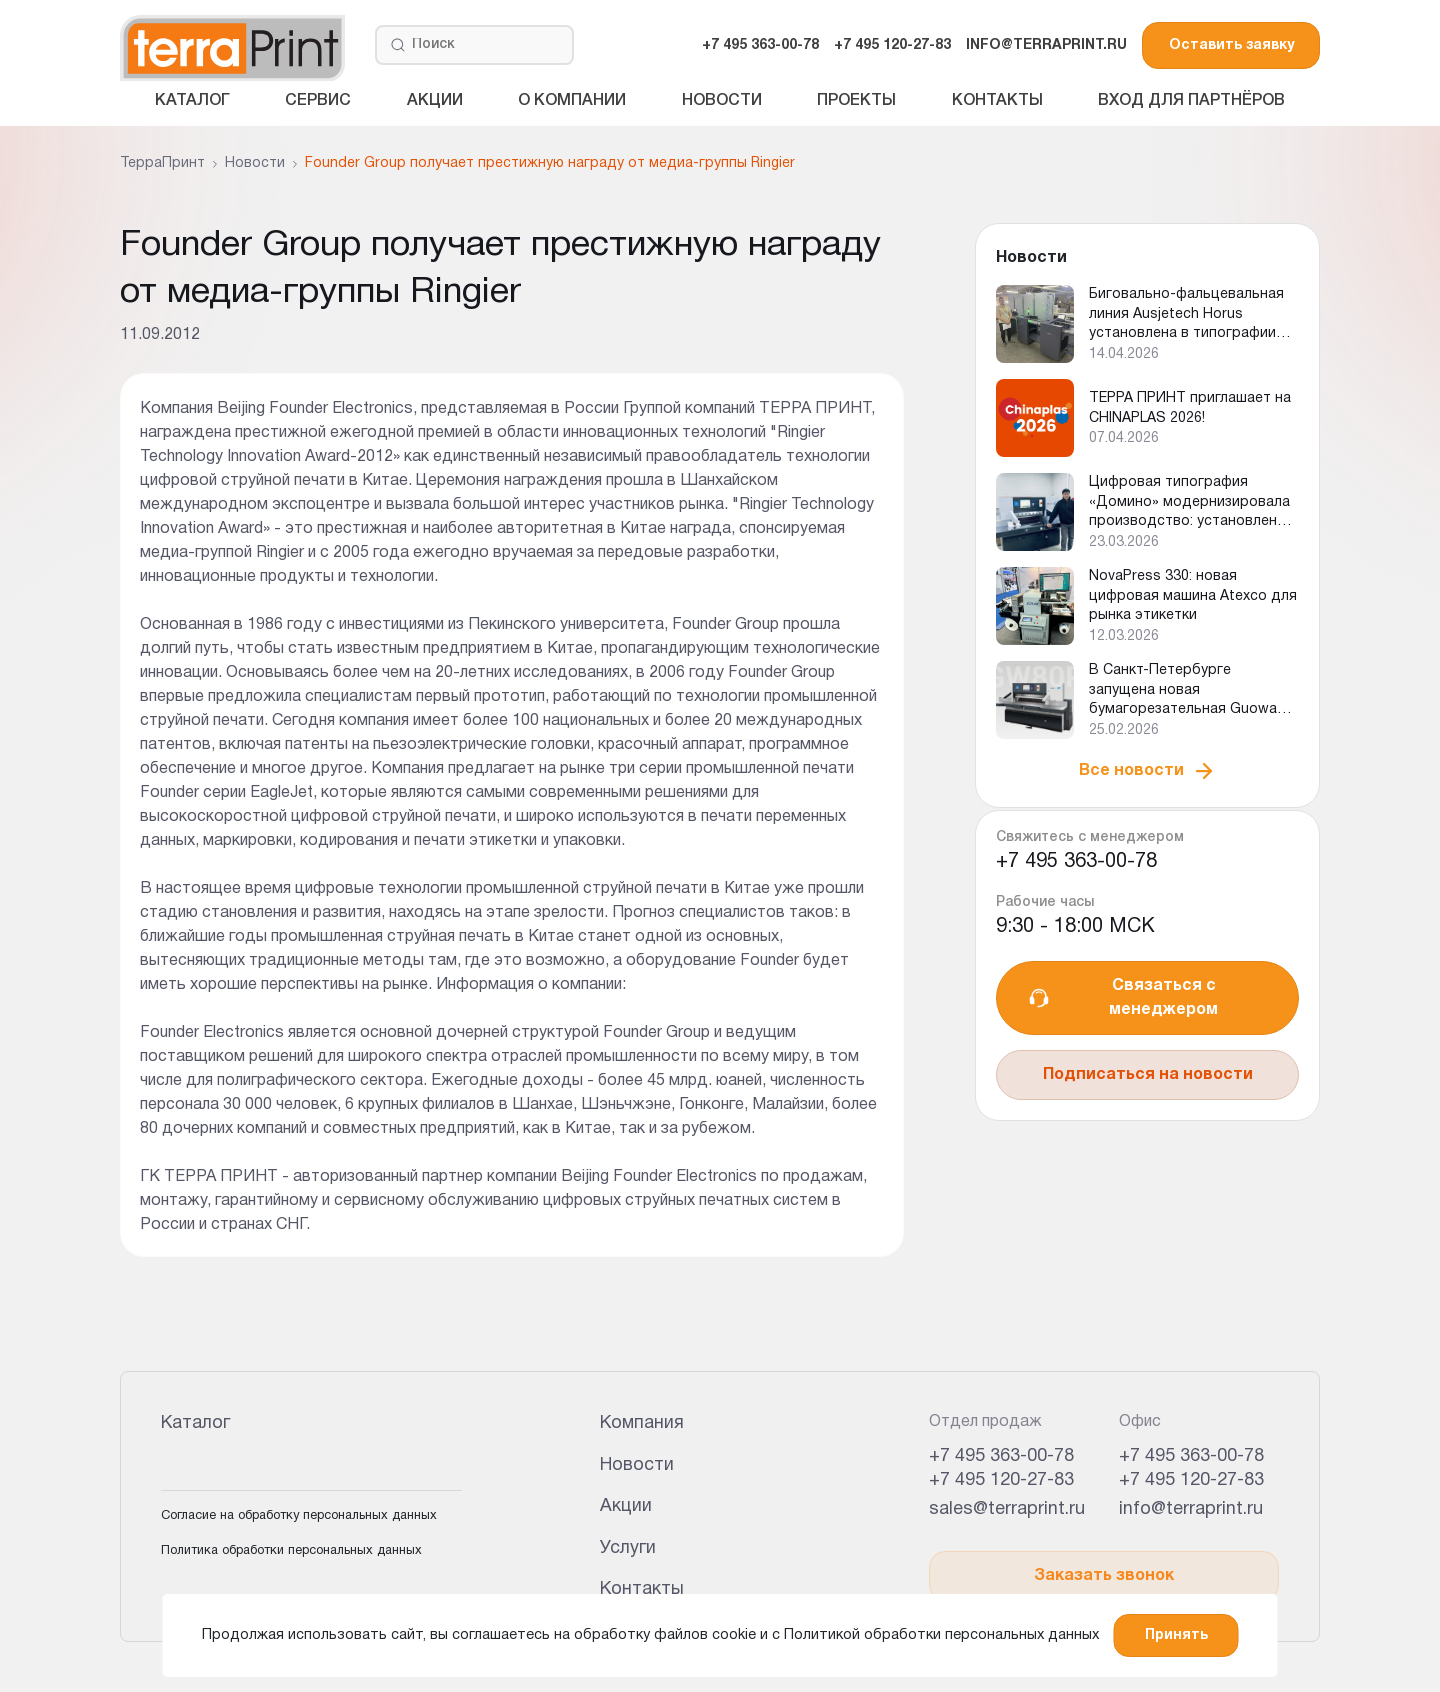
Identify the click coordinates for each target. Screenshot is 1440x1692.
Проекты (856, 101)
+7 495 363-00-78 (760, 45)
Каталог (192, 101)
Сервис (318, 101)
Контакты (997, 101)
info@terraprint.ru (1191, 1509)
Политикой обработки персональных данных (941, 1635)
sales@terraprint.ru (1007, 1509)
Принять (1176, 1635)
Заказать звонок (1104, 1576)
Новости (722, 101)
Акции (435, 101)
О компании (572, 101)
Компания (642, 1423)
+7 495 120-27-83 (892, 45)
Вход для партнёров (1191, 101)
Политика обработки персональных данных (291, 1551)
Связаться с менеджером (1122, 998)
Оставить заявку (1231, 45)
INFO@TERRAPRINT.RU (1046, 45)
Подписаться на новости (1148, 1075)
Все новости (1147, 771)
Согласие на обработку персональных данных (299, 1516)
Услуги (628, 1548)
